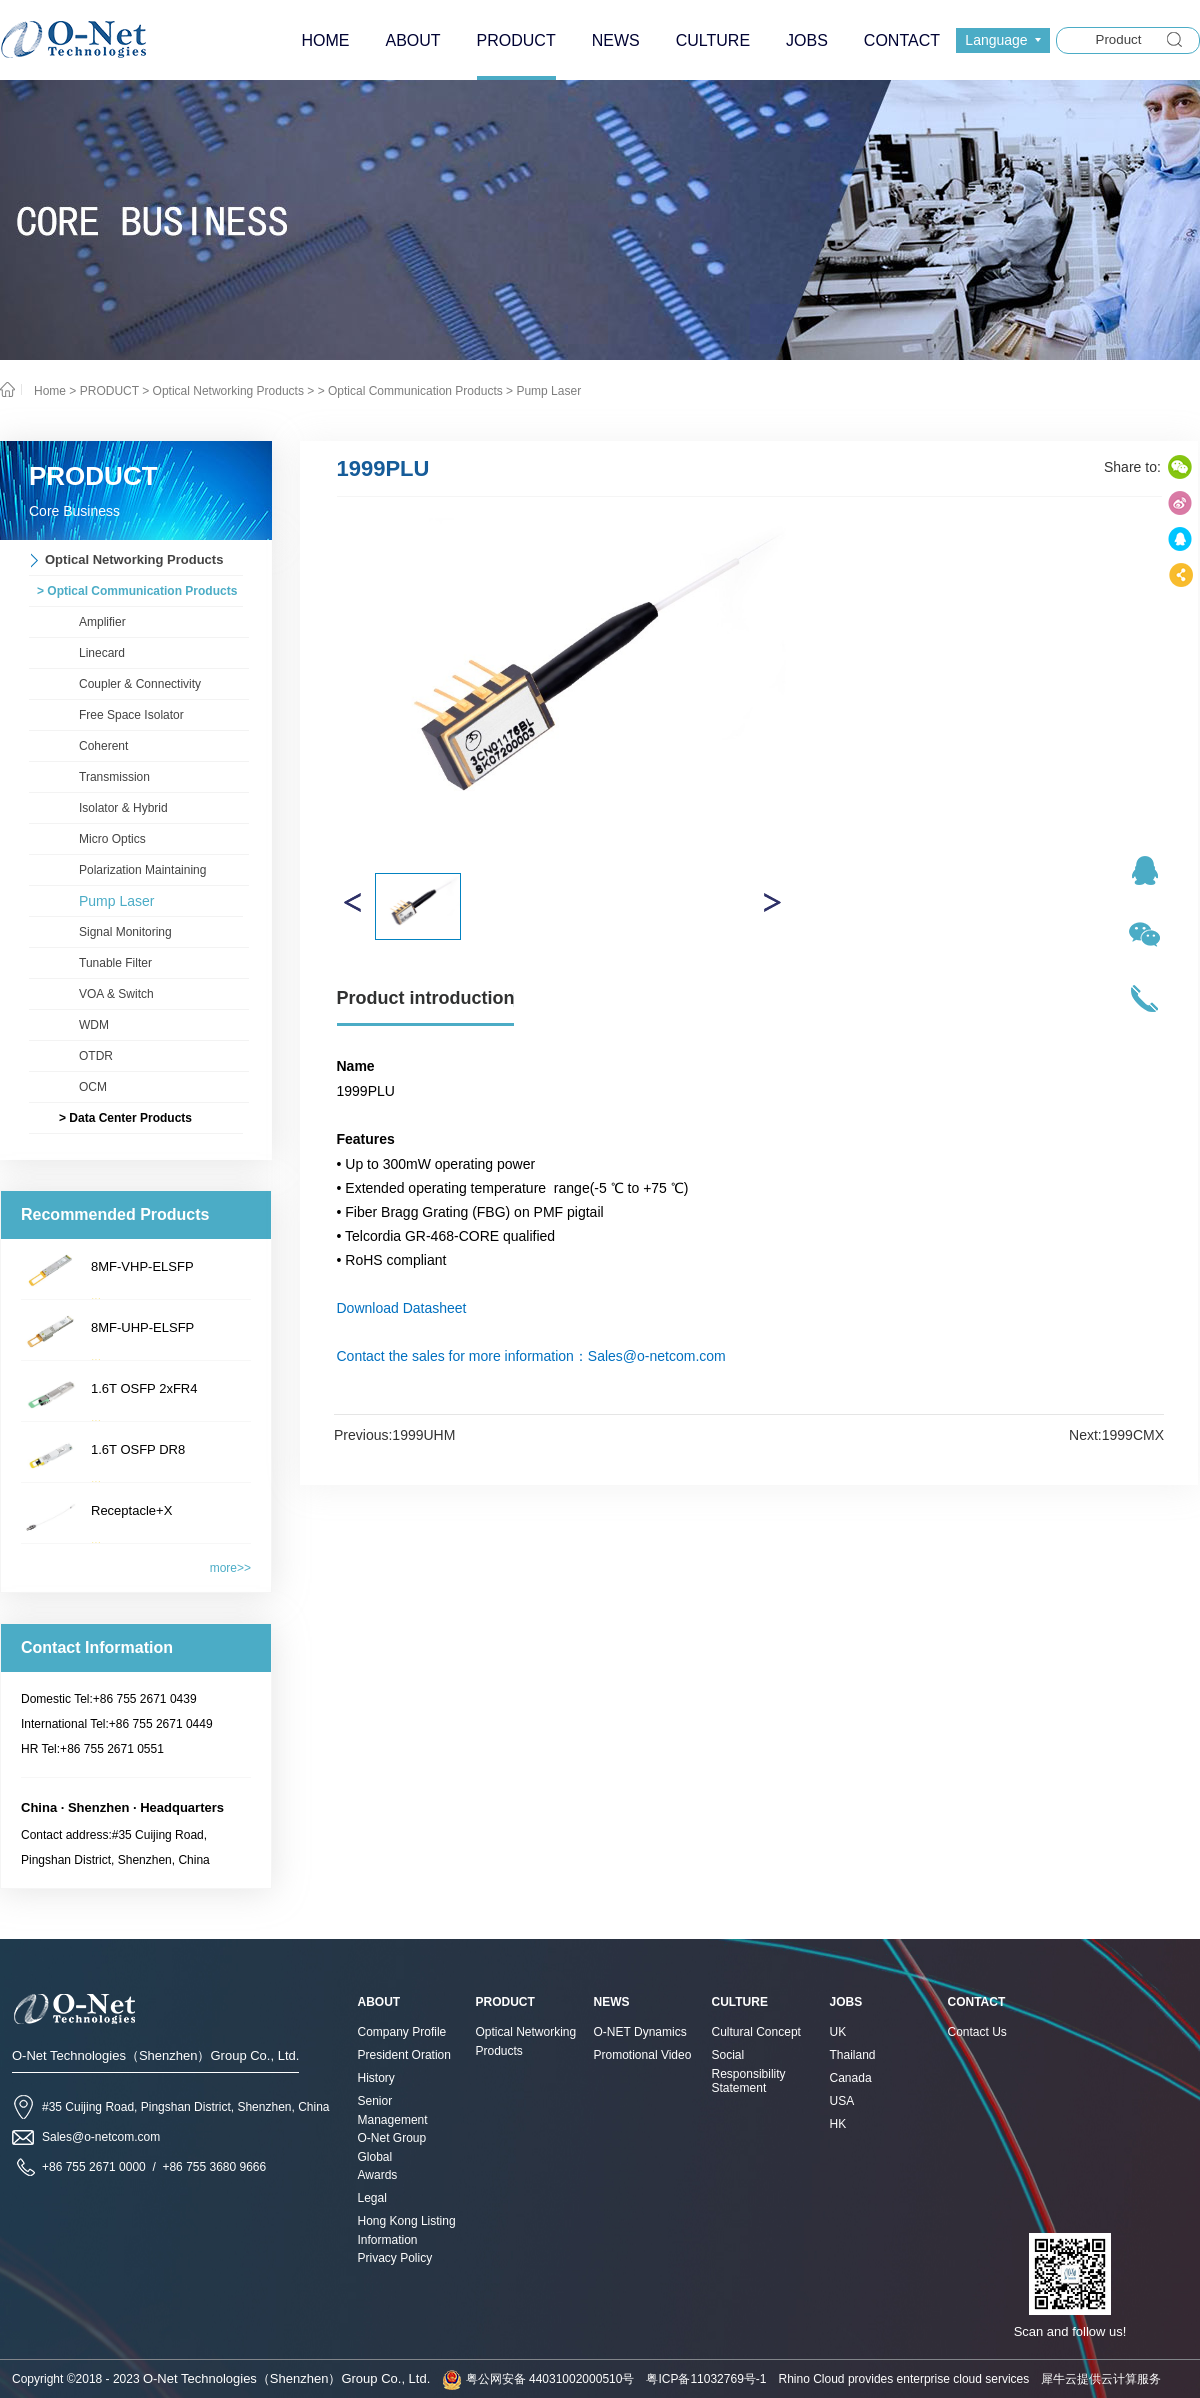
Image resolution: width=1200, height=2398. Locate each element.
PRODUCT (109, 391)
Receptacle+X (131, 1510)
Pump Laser (548, 391)
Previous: (394, 1435)
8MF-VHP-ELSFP (142, 1266)
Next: (1116, 1435)
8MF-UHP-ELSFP (142, 1327)
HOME (325, 40)
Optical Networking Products (228, 391)
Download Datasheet (402, 1308)
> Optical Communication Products (410, 391)
